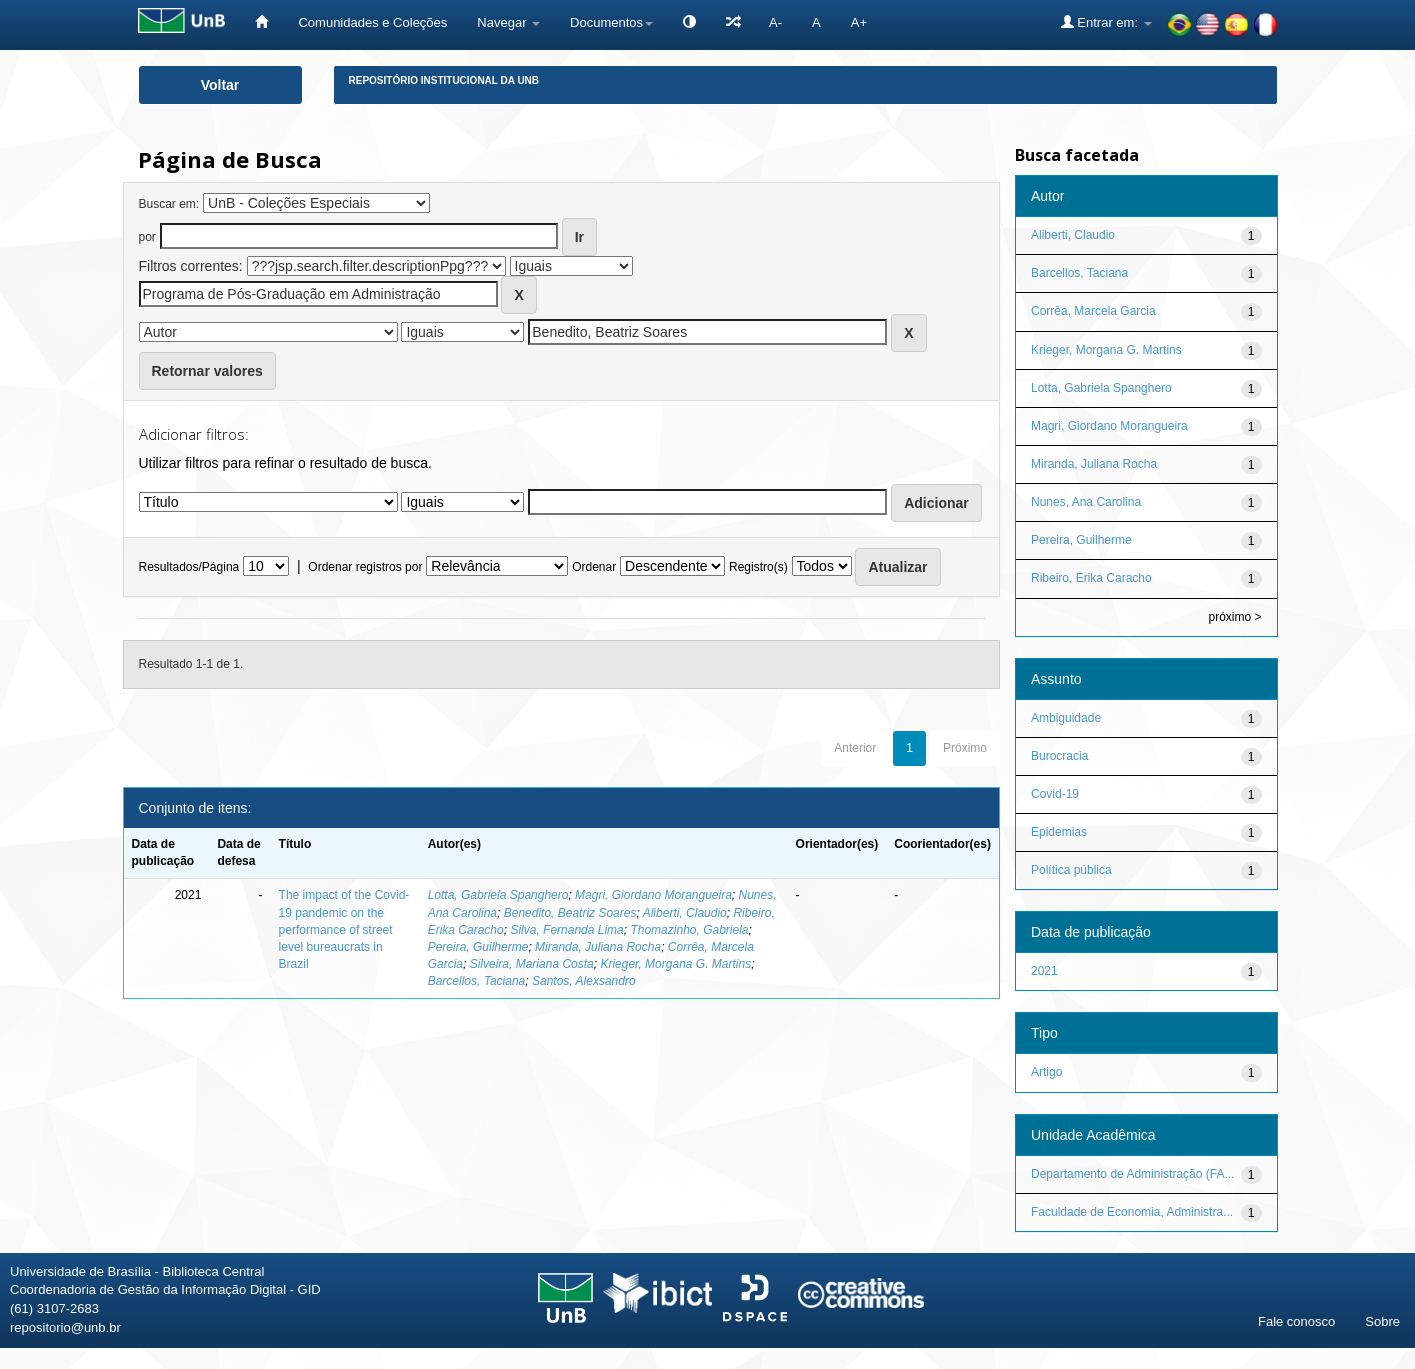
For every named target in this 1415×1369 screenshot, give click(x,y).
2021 (1044, 971)
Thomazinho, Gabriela (689, 930)
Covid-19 (1055, 794)
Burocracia (1059, 756)
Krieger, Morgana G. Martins (675, 964)
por (147, 237)
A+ (859, 22)
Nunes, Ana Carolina (1086, 502)
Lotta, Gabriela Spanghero (498, 895)
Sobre (1382, 1321)
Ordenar (594, 567)
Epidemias (1059, 832)
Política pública (1071, 870)
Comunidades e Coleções (372, 22)
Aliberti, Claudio (685, 913)
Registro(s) (758, 567)
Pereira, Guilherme (478, 947)
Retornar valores (207, 371)
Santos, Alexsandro (584, 981)
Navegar (508, 22)
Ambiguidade (1066, 718)
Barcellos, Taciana (477, 981)
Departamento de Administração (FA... (1132, 1174)
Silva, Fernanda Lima (566, 930)
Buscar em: (169, 204)
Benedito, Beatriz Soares (570, 913)
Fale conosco (1296, 1321)
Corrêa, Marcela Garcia (1093, 311)
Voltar (220, 85)
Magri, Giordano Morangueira (653, 895)
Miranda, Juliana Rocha (598, 947)
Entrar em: (1106, 22)
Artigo (1046, 1072)
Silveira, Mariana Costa (532, 964)
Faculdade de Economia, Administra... (1132, 1212)
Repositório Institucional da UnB (444, 80)
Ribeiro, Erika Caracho (1091, 578)
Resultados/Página (189, 567)
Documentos (611, 22)
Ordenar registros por (365, 567)
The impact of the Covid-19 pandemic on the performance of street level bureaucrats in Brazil (344, 929)
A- (775, 22)
